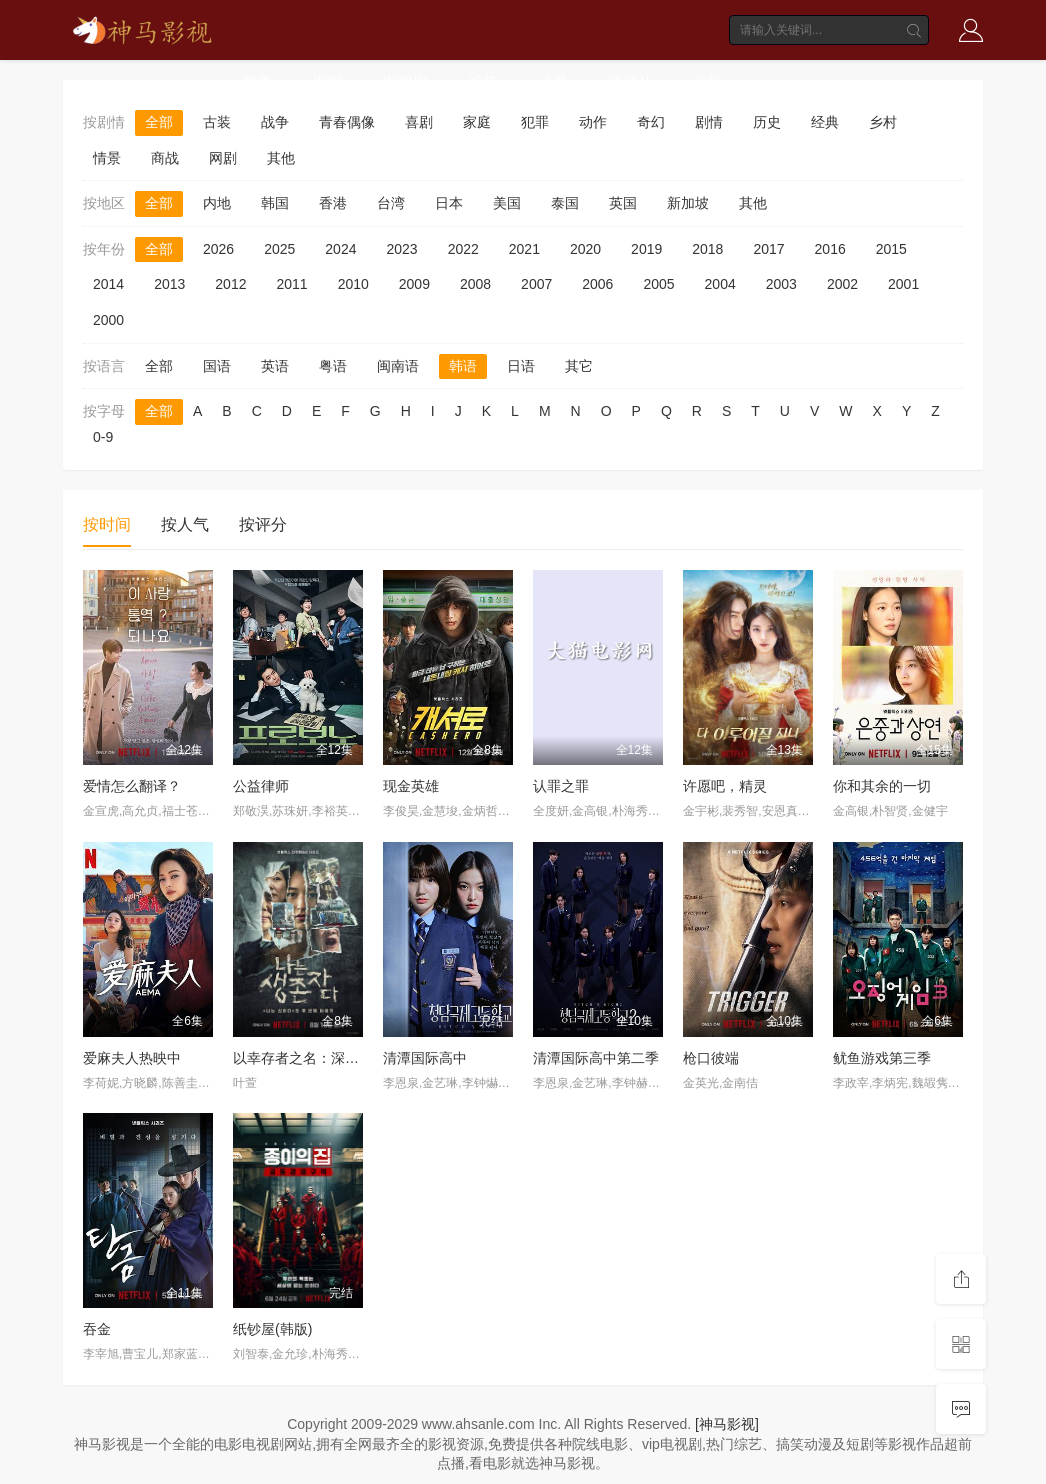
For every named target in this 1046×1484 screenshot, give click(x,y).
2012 (230, 284)
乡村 (883, 122)
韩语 (463, 366)
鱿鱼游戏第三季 (882, 1058)
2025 (279, 249)
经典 (825, 122)
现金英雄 (411, 786)
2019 (646, 249)
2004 (720, 284)
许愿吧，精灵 (725, 786)
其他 (281, 158)
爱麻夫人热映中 (132, 1058)
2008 (475, 284)
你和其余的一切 (882, 786)
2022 (463, 249)
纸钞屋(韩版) (272, 1329)
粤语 (333, 366)
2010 (353, 284)
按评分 (263, 524)
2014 (108, 284)
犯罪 (535, 122)
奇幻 (651, 122)
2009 (414, 284)
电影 (328, 82)
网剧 (223, 158)
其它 (579, 366)
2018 (707, 249)
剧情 (709, 122)
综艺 (483, 82)
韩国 (275, 203)
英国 (623, 203)
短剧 (708, 82)
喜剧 (419, 122)
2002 (842, 284)
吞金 (97, 1329)
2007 (536, 284)
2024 (340, 249)
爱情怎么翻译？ (132, 786)
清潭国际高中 (425, 1058)
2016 (830, 249)
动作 (593, 122)
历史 (767, 122)
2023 (401, 249)
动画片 (630, 82)
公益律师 (261, 786)
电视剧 (405, 82)
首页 (258, 82)
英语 (275, 366)
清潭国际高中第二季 (596, 1058)
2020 (585, 249)
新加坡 (688, 203)
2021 (524, 249)
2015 (891, 249)
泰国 (565, 203)
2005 (658, 284)
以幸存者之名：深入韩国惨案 (324, 1058)
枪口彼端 (711, 1058)
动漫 (553, 82)
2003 (781, 284)
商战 (165, 158)
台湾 (391, 203)
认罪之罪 (561, 786)
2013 (169, 284)
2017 (768, 249)
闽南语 (398, 366)
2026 (218, 249)
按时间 (107, 524)
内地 (217, 203)
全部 (159, 122)
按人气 (185, 524)
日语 (521, 366)
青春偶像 (347, 122)
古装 (217, 122)
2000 (108, 320)
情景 (107, 158)
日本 (449, 203)
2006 (597, 284)
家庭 (477, 122)
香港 (333, 203)
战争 (275, 122)
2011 (291, 284)
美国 (507, 203)
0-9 (103, 437)
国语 (217, 366)
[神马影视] (727, 1424)
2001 (903, 284)
